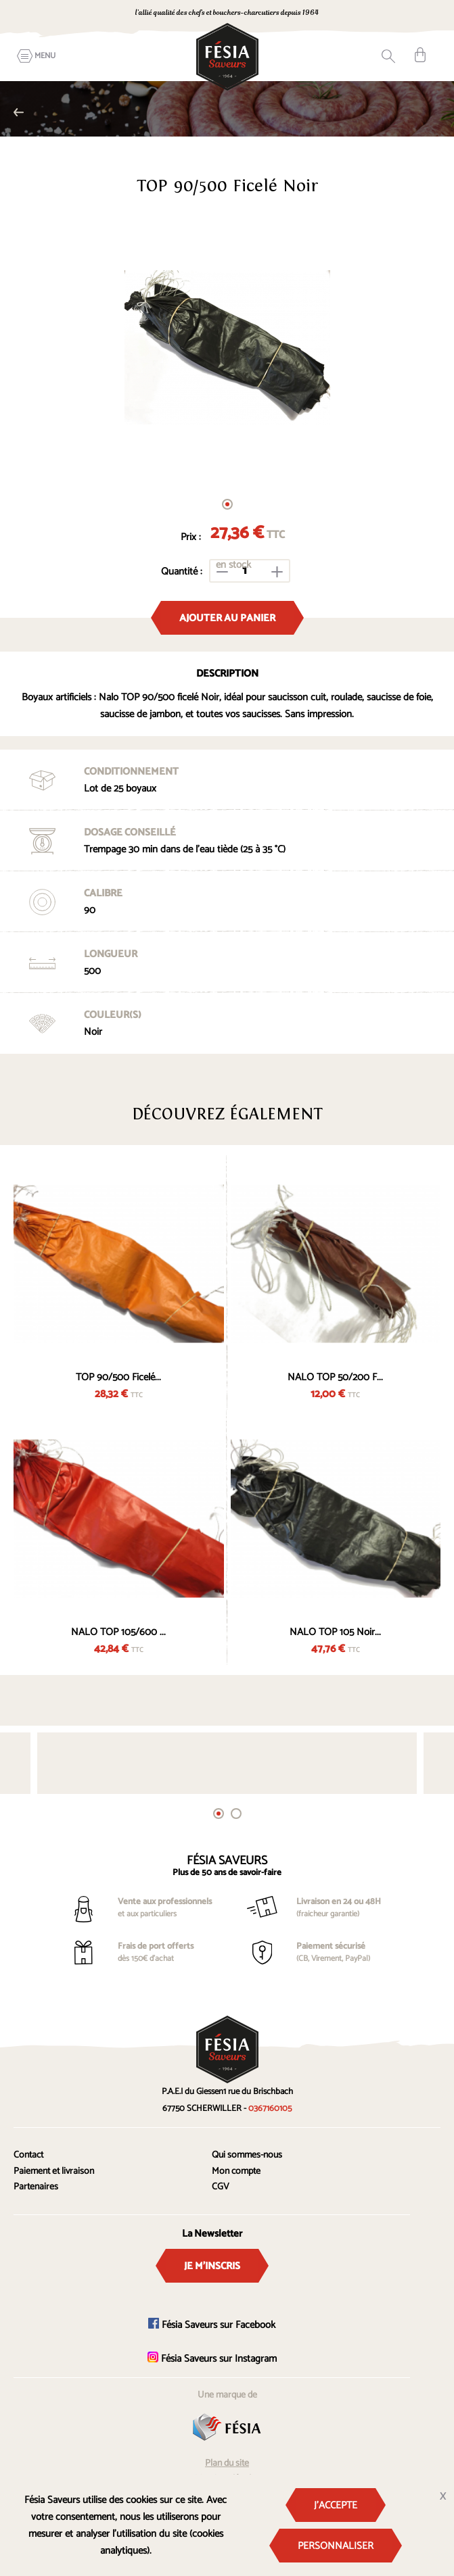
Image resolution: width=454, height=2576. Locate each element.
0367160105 (270, 2108)
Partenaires (36, 2187)
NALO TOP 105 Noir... (335, 1632)
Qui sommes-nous (247, 2155)
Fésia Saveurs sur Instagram (212, 2358)
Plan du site (227, 2463)
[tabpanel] (227, 347)
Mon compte (236, 2171)
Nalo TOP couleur (19, 112)
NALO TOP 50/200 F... (335, 1377)
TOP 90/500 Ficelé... (118, 1377)
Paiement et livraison (54, 2171)
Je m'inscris (212, 2266)
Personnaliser (335, 2545)
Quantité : (181, 571)
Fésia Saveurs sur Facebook (211, 2324)
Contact (28, 2155)
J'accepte (335, 2505)
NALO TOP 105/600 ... (118, 1632)
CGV (220, 2187)
